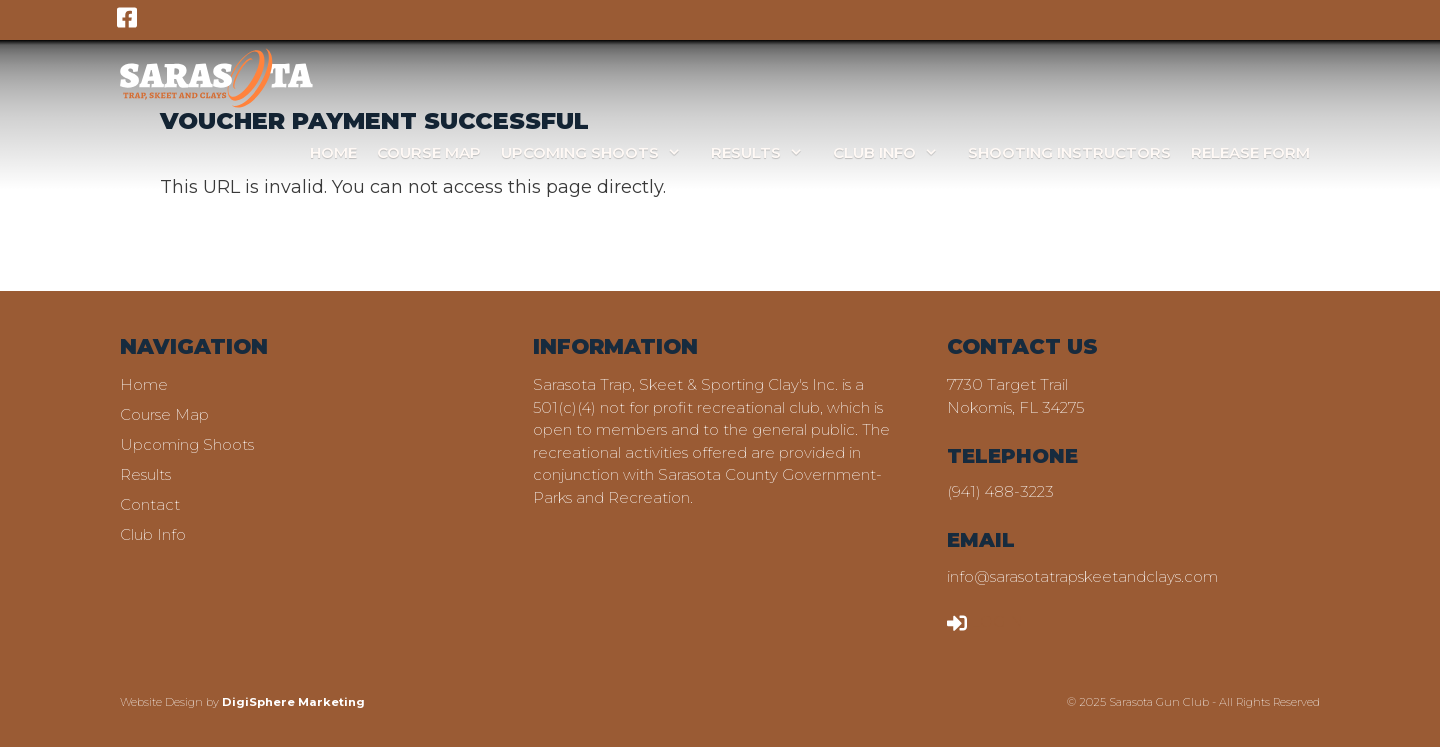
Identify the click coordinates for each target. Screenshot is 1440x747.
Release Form (1250, 152)
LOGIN (985, 621)
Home (333, 152)
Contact (150, 504)
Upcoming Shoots (601, 152)
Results (767, 152)
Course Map (429, 152)
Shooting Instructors (1069, 152)
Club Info (895, 152)
